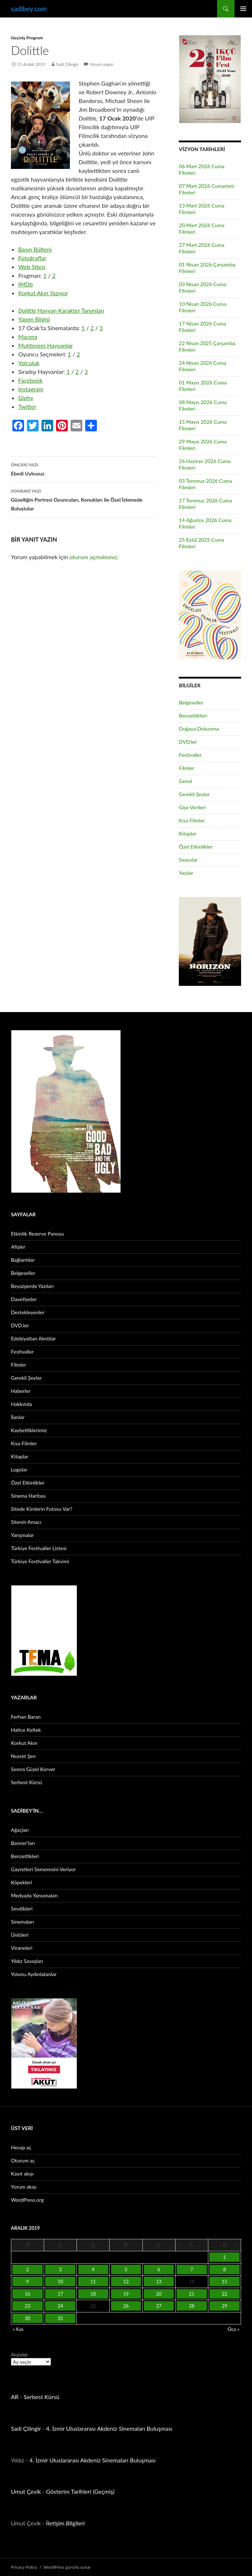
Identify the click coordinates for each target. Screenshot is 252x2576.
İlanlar (17, 1417)
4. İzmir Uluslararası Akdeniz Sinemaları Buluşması (109, 2428)
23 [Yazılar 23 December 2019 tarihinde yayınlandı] (27, 2306)
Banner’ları (23, 1843)
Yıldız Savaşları (27, 1961)
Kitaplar (187, 833)
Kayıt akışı (22, 2173)
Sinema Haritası (28, 1496)
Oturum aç (23, 2160)
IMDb (25, 284)
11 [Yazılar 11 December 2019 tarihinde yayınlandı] (93, 2281)
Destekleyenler (27, 1312)
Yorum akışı (23, 2187)
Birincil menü (243, 8)
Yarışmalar (22, 1535)
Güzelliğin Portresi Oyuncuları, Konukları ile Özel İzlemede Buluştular (84, 499)
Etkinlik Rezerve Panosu (37, 1233)
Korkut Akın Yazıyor (43, 292)
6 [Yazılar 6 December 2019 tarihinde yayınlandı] (158, 2269)
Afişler (18, 1247)
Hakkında (21, 1404)
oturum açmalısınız (93, 556)
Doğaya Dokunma (199, 729)
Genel (185, 781)
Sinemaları (22, 1922)
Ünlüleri (19, 1935)
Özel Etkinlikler (195, 846)
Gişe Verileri (192, 807)
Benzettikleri (193, 715)
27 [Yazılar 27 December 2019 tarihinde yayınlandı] (159, 2306)
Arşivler (19, 2354)
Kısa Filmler (192, 820)
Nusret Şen (23, 1756)
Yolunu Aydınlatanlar (33, 1974)
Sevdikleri (21, 1908)
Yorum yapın (102, 64)
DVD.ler (188, 742)
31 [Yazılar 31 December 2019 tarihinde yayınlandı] (60, 2318)
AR (15, 2396)
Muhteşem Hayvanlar (45, 345)
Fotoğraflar (32, 257)
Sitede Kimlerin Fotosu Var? (41, 1509)
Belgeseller (191, 702)
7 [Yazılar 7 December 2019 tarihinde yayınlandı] (191, 2269)
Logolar (19, 1469)
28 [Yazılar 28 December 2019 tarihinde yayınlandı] (191, 2306)
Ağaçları (20, 1830)
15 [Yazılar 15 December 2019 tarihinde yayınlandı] (224, 2281)
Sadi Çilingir (67, 64)
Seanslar (188, 860)
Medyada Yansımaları (34, 1895)
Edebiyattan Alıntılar (33, 1338)
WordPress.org (27, 2200)
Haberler (21, 1391)
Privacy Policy (24, 2567)
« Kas (18, 2329)
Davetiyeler (23, 1299)
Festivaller (190, 755)
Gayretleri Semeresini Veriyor (43, 1869)
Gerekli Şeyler (194, 794)
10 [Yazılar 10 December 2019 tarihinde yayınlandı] (60, 2281)
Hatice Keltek (26, 1730)
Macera (27, 336)
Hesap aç (21, 2147)
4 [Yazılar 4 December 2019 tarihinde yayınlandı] (93, 2269)
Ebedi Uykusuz (84, 469)
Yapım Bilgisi (34, 319)
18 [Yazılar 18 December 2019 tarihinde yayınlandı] (93, 2294)
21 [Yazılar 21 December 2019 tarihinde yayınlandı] (191, 2294)
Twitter (27, 406)
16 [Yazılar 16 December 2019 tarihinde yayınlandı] (27, 2294)
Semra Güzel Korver (33, 1769)
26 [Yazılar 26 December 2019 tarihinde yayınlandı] (126, 2306)
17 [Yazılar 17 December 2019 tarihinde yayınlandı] (60, 2294)
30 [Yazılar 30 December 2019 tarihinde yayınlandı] (27, 2318)
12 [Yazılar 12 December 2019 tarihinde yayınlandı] (126, 2281)
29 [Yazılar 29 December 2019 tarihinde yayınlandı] (224, 2306)
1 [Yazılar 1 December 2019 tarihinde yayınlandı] (224, 2257)
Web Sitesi (32, 266)
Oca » (233, 2329)
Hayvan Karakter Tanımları (61, 310)
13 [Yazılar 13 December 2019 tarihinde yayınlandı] (159, 2281)
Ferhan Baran (26, 1717)
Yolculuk (28, 362)
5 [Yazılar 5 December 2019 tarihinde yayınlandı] (126, 2269)
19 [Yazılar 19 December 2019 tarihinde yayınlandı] (126, 2294)
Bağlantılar (23, 1260)
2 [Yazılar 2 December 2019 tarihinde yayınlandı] (27, 2269)
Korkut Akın (24, 1743)
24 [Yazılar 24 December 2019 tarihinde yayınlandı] (60, 2306)
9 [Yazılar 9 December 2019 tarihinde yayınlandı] (27, 2281)
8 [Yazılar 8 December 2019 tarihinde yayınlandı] (224, 2269)
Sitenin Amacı (26, 1522)
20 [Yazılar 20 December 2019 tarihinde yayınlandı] (159, 2294)
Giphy (25, 397)
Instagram (30, 389)
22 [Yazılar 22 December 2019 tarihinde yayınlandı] (224, 2294)
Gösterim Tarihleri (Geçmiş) (80, 2491)
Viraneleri (21, 1948)
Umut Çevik (26, 2491)
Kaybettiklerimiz (29, 1430)
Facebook (30, 380)
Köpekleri (21, 1882)
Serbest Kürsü (26, 1782)
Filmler (186, 768)
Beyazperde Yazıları (32, 1286)
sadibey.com (29, 9)
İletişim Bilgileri (65, 2523)
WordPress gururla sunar (67, 2567)
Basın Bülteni (35, 249)
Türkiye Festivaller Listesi (38, 1548)
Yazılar (186, 873)
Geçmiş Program (27, 37)
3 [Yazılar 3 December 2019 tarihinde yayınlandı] (60, 2269)
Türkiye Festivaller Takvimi (40, 1561)
